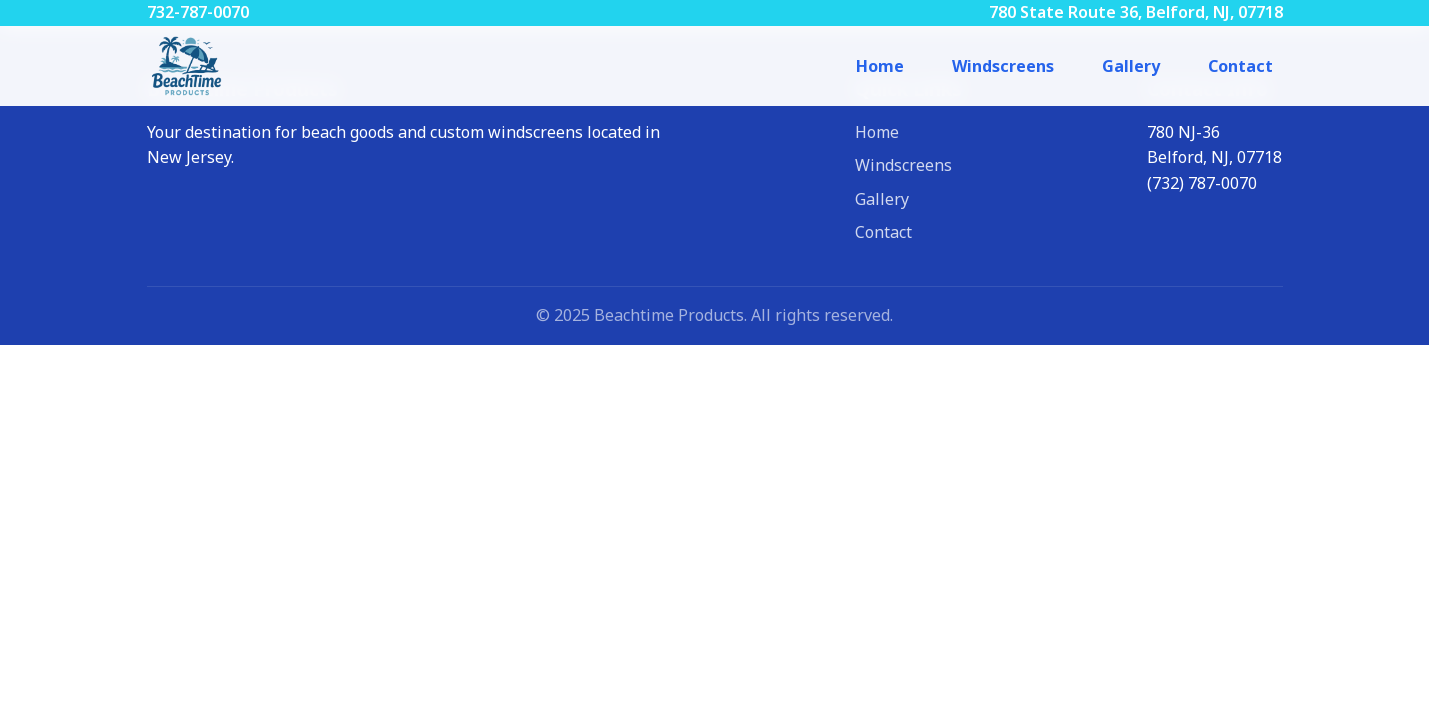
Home (880, 66)
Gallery (1131, 66)
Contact (1240, 66)
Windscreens (1003, 66)
